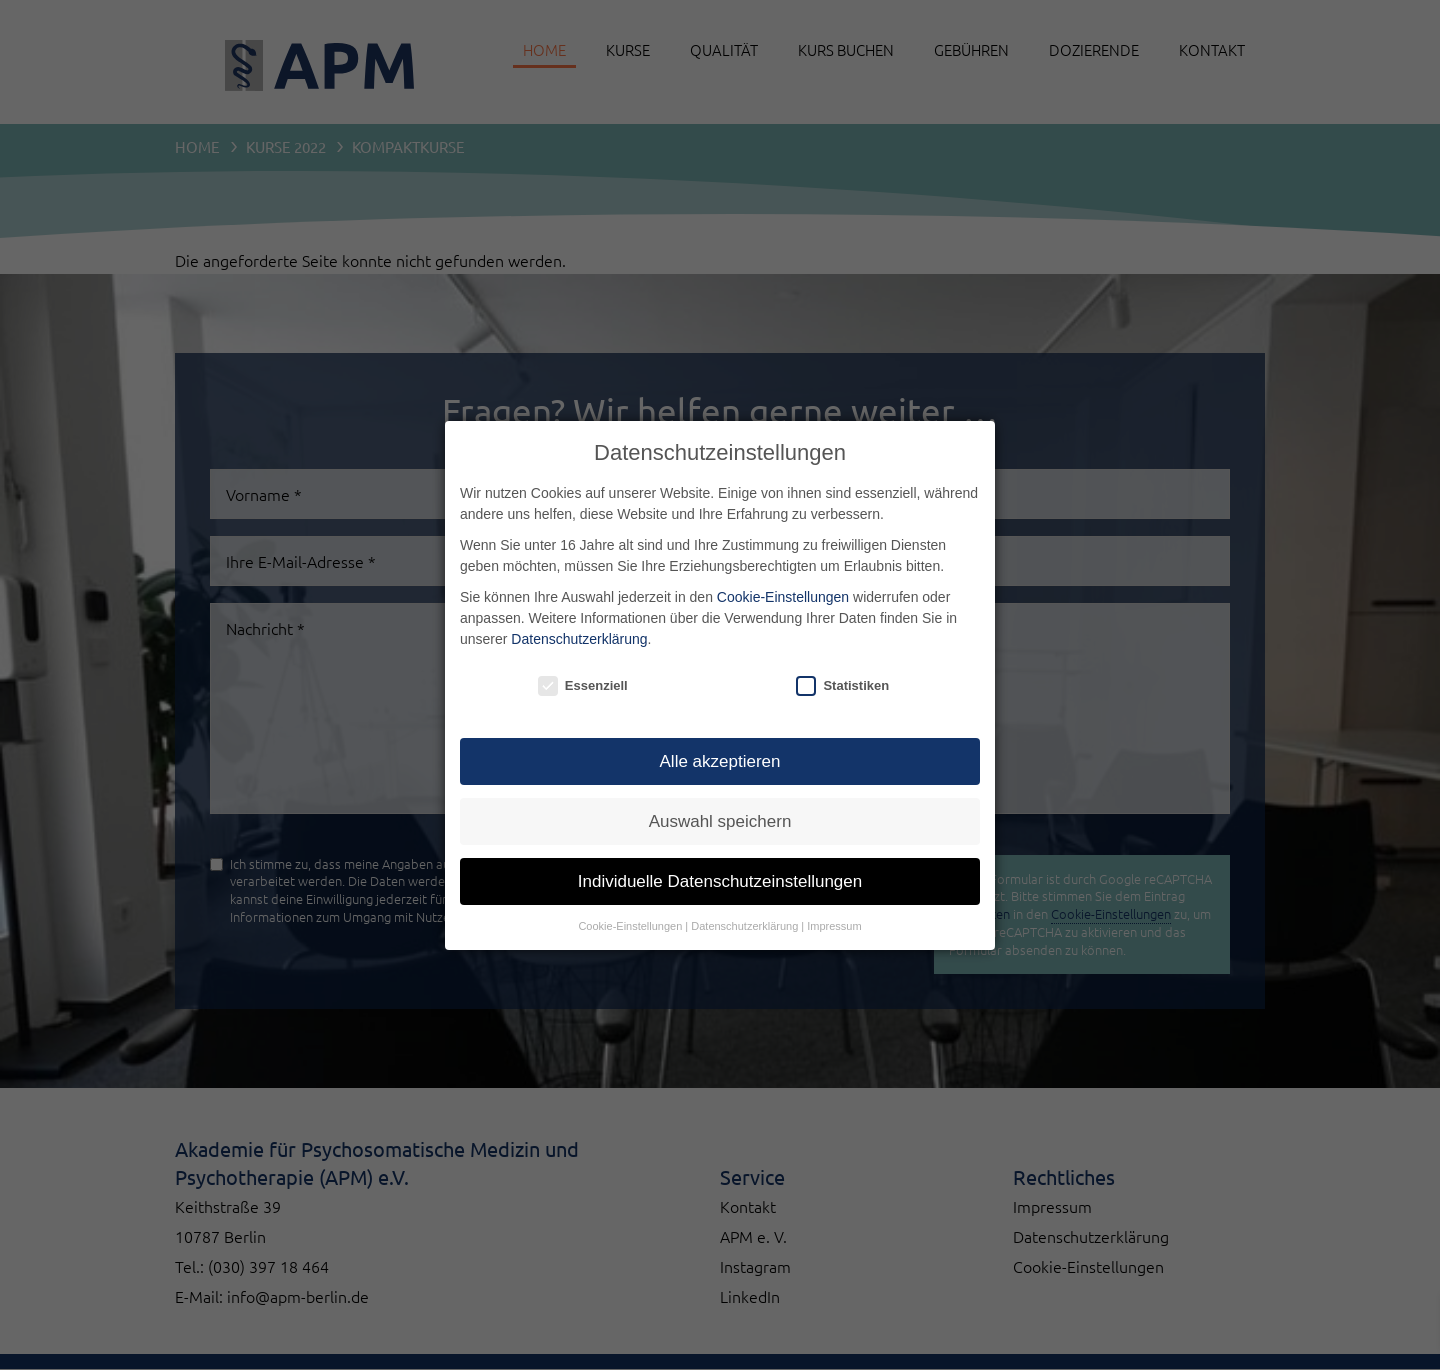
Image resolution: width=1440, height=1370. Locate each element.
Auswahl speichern (720, 822)
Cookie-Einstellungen (783, 597)
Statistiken (842, 686)
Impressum (834, 927)
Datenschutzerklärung (579, 639)
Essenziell (583, 686)
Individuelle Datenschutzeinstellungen (720, 882)
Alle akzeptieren (720, 762)
